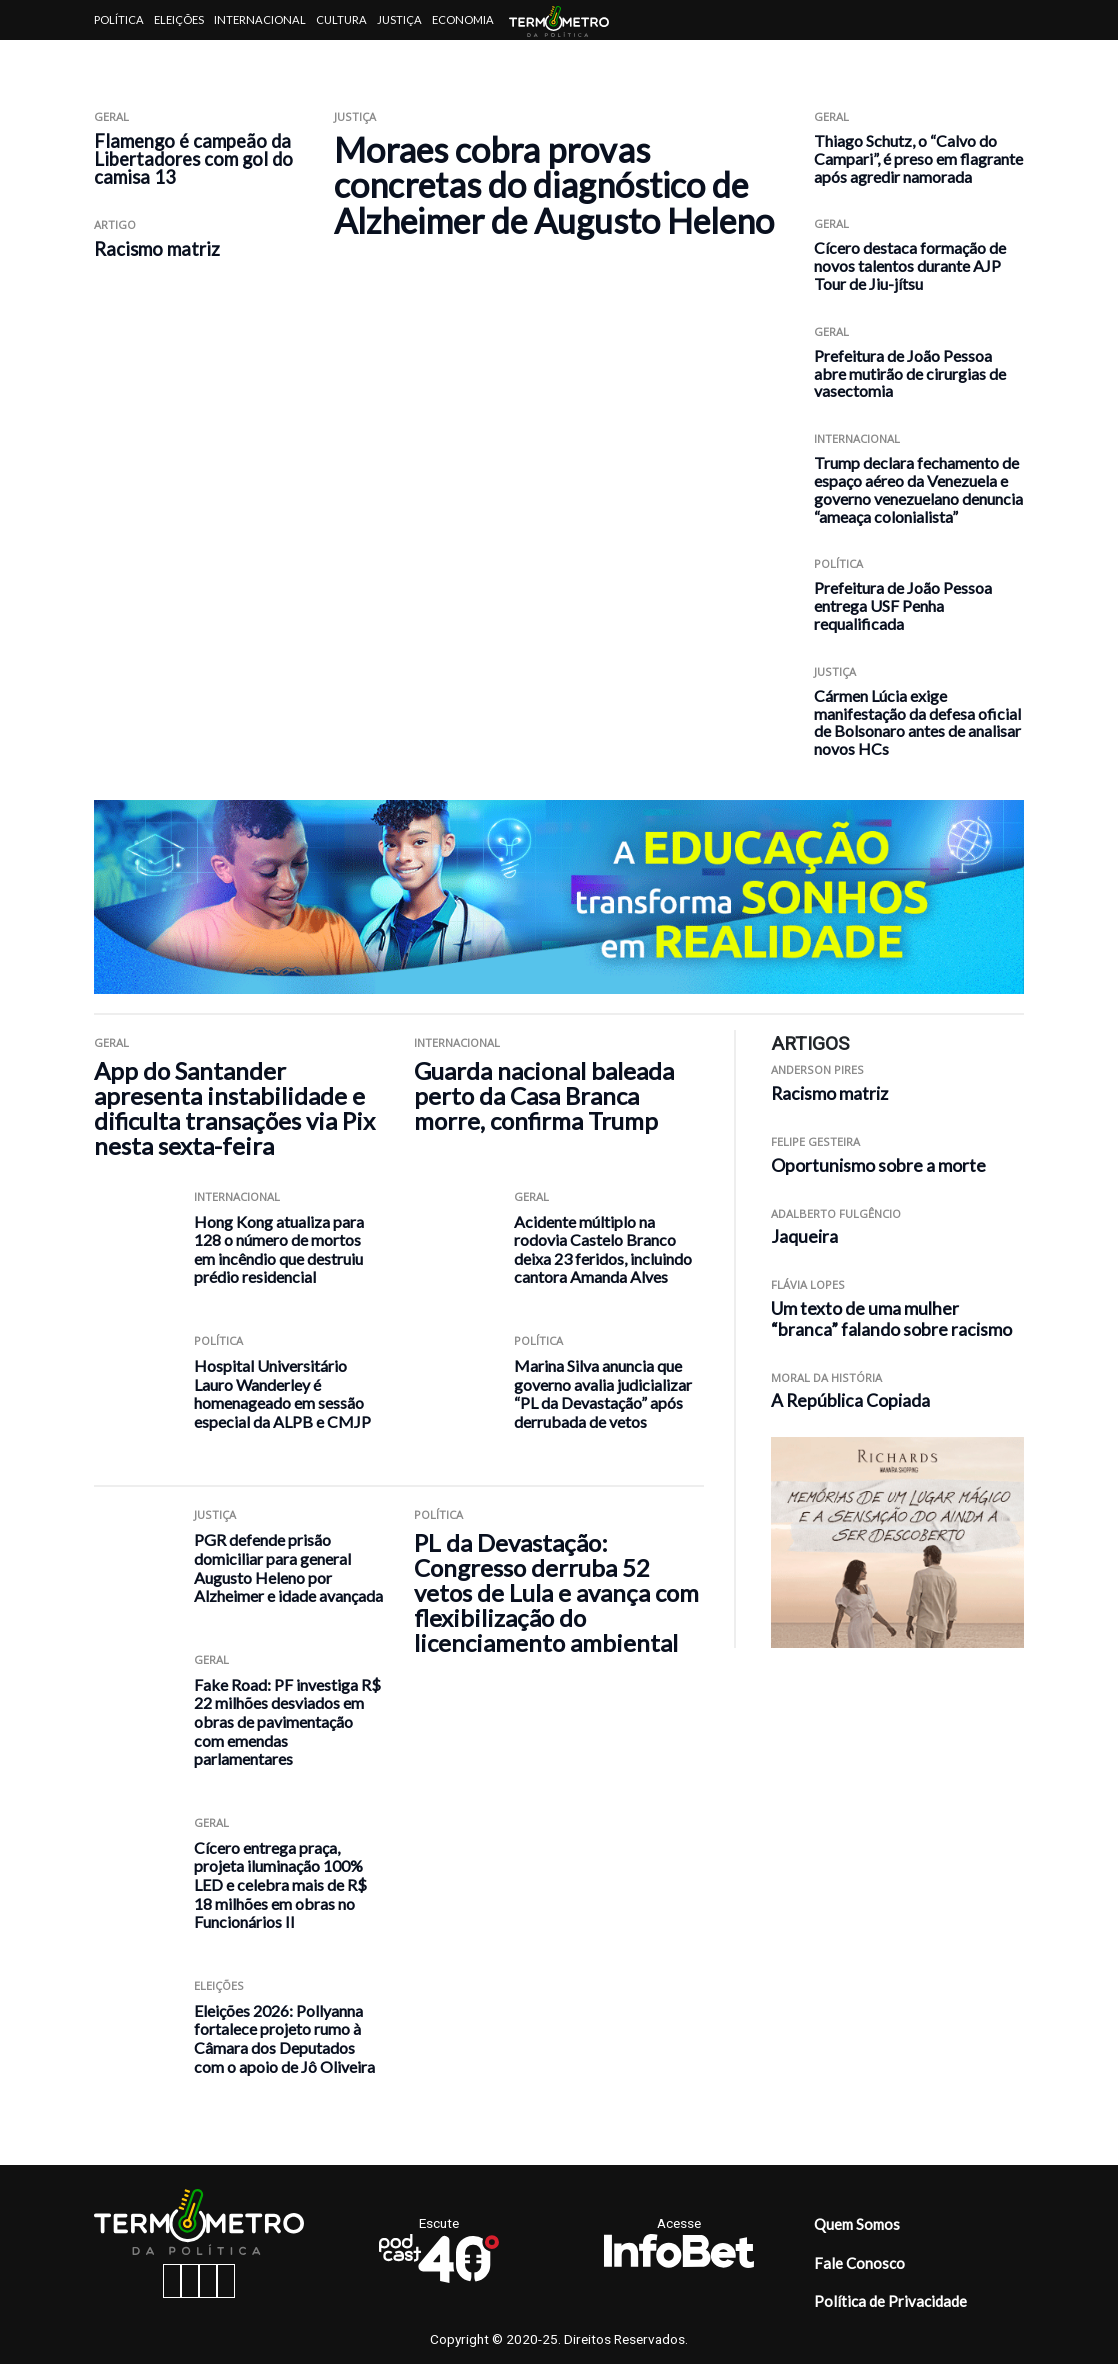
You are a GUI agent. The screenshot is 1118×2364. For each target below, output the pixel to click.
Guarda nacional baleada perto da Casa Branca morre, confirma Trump (544, 1095)
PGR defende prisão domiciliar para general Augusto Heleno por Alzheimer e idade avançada (288, 1567)
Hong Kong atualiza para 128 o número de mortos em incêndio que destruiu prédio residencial (279, 1249)
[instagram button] (190, 2281)
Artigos (118, 59)
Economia (463, 19)
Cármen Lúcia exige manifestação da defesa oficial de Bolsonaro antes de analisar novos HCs (917, 722)
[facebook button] (172, 2281)
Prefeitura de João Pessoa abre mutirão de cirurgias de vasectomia (910, 373)
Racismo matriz (157, 249)
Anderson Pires (817, 1069)
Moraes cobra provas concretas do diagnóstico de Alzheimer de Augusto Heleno (554, 185)
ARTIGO (115, 224)
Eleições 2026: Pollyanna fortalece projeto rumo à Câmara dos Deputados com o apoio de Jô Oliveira (284, 2038)
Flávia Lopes (808, 1284)
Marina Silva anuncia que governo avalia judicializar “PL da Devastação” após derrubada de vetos (603, 1393)
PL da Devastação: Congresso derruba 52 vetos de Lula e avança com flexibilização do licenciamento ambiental (556, 1592)
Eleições (179, 19)
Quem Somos (857, 2224)
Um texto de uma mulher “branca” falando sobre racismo (893, 1319)
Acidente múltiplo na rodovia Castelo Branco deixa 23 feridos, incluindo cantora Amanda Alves (603, 1249)
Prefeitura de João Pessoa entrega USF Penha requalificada (903, 605)
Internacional (260, 19)
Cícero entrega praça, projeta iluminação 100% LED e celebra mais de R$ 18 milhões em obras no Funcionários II (280, 1884)
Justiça (399, 19)
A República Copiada (850, 1400)
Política (119, 19)
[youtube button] (226, 2281)
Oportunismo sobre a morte (878, 1165)
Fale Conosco (859, 2263)
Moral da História (826, 1377)
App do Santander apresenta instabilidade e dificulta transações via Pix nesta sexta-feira (234, 1108)
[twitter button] (208, 2281)
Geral (111, 116)
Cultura (341, 19)
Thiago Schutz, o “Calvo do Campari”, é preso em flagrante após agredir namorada (918, 158)
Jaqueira (804, 1236)
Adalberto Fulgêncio (836, 1213)
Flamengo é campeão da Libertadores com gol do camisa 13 (193, 159)
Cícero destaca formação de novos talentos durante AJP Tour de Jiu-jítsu (910, 265)
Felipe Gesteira (815, 1141)
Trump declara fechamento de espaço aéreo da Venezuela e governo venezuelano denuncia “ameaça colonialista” (918, 489)
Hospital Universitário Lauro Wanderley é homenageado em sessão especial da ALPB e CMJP (282, 1393)
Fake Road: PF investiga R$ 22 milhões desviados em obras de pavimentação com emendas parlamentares (287, 1721)
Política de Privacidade (890, 2301)
